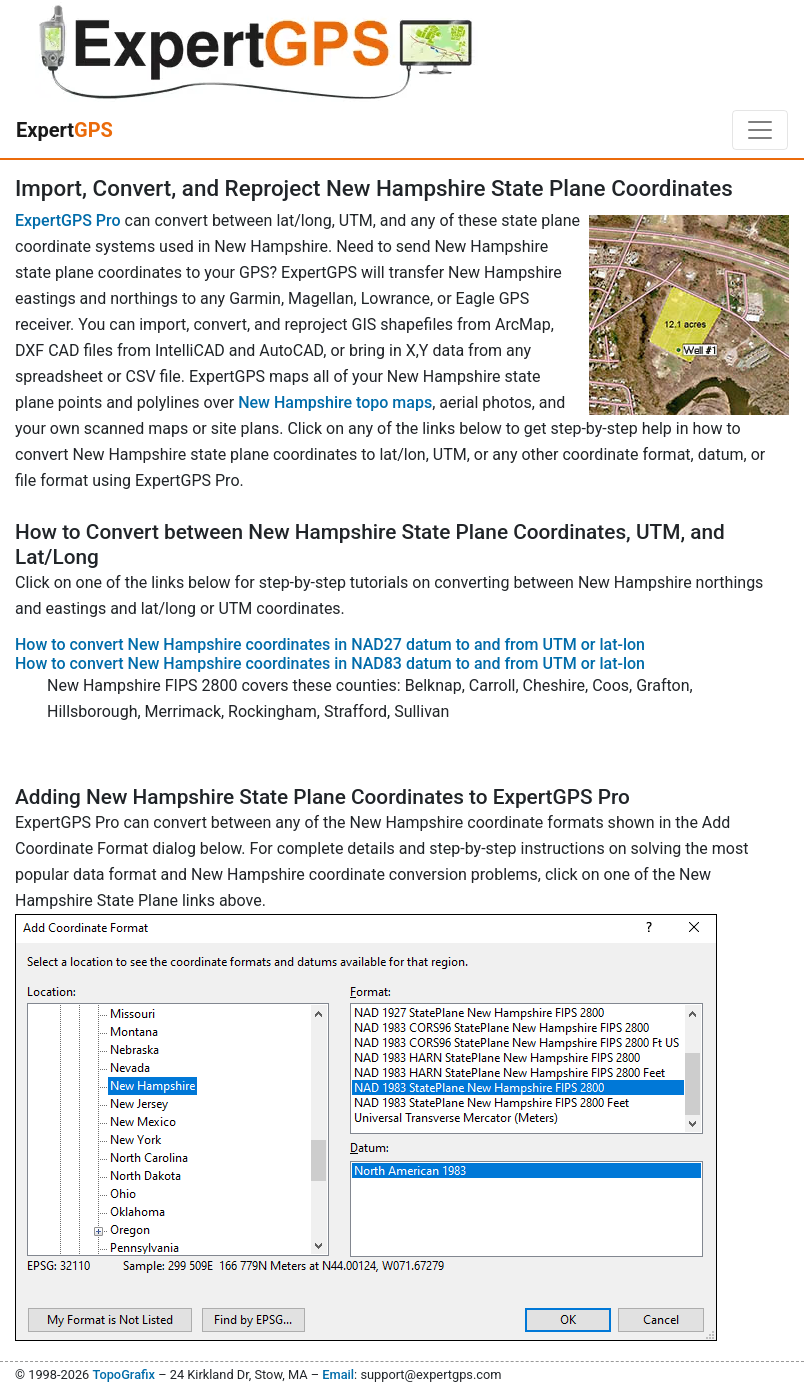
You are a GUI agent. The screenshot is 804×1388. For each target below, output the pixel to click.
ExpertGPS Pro (68, 220)
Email (338, 1374)
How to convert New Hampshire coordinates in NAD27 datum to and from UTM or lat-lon (330, 644)
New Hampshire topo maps (335, 402)
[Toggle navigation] (760, 130)
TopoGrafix (123, 1374)
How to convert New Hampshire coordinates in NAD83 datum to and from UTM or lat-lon (330, 663)
